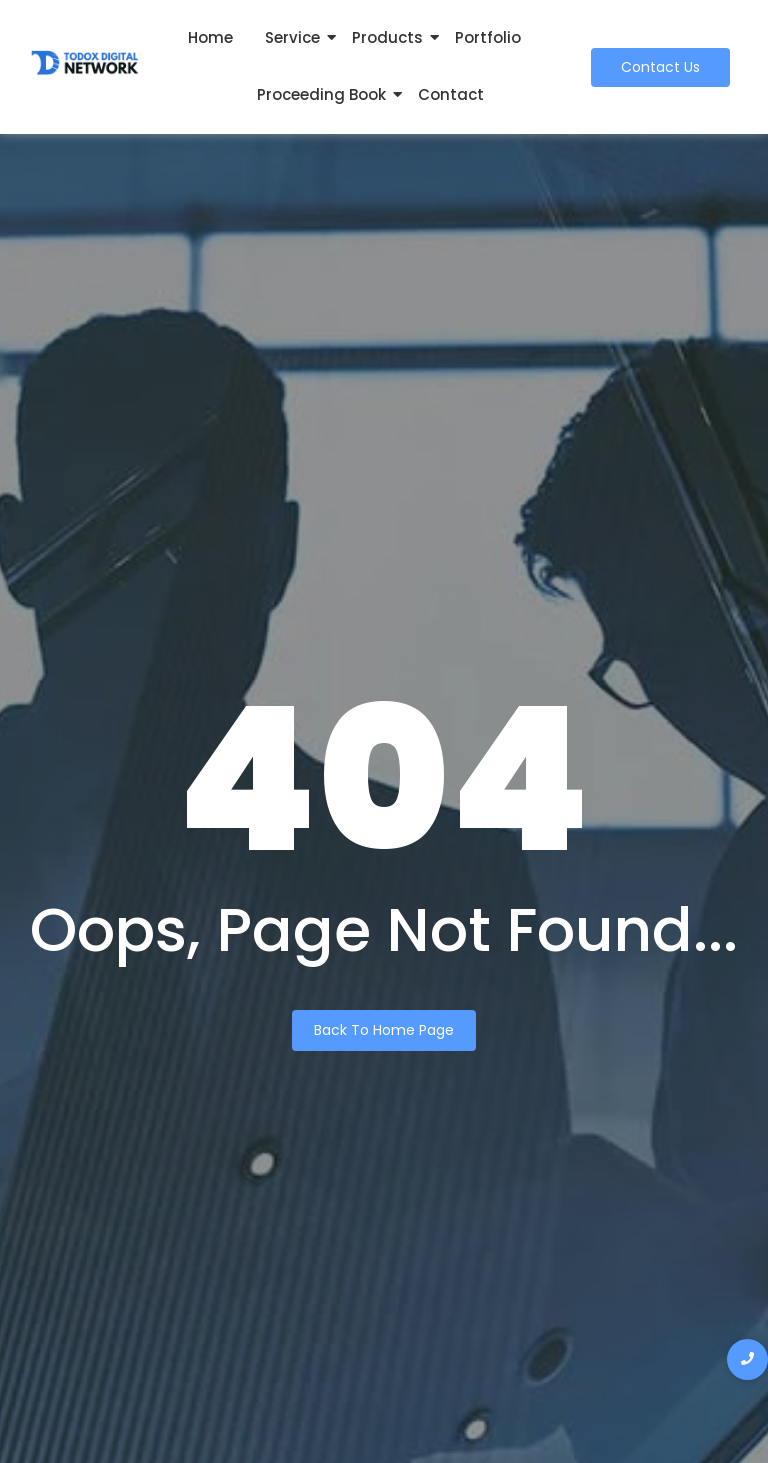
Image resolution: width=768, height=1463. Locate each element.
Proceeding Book (321, 94)
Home (210, 37)
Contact (451, 94)
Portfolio (488, 37)
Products (387, 37)
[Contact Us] (660, 67)
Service (292, 37)
